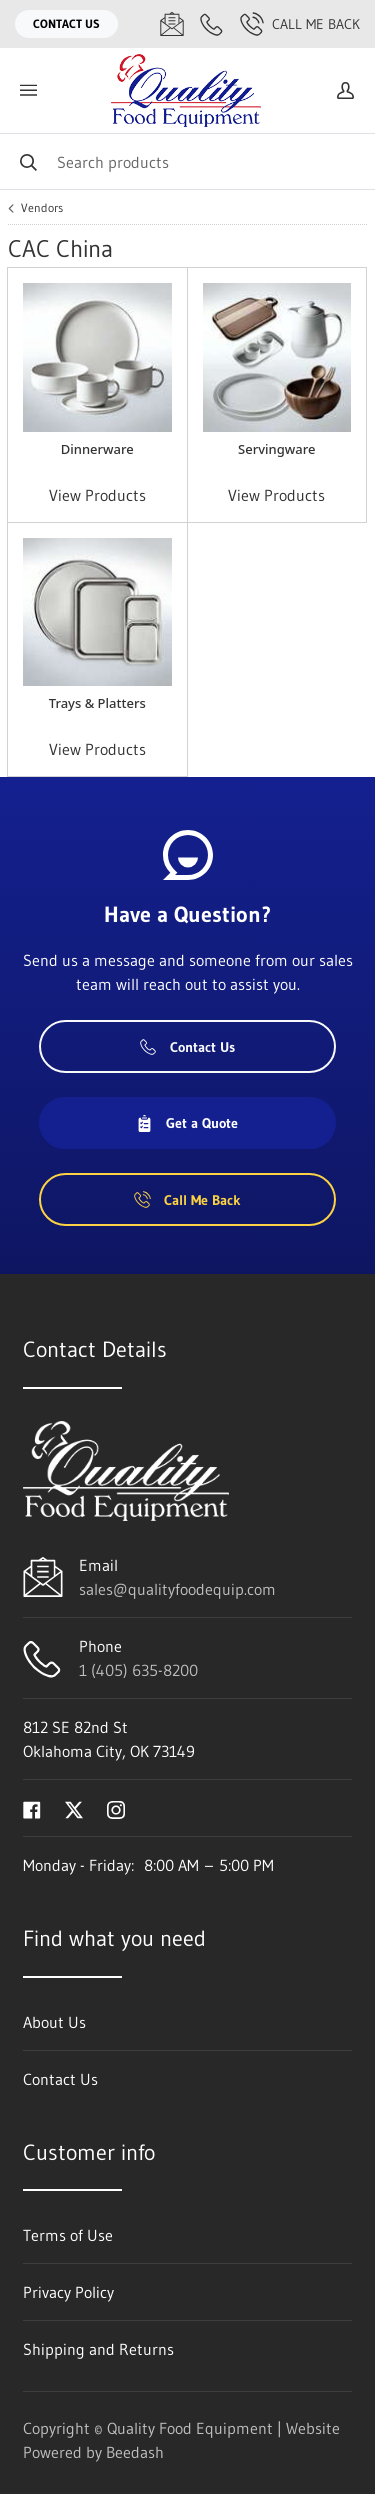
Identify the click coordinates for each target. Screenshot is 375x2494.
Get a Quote (187, 1123)
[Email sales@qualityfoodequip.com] (172, 24)
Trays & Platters (97, 703)
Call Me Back (300, 24)
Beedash (135, 2452)
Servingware (276, 449)
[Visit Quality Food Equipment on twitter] (74, 1808)
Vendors (42, 208)
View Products (97, 495)
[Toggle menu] (28, 90)
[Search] (187, 161)
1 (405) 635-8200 (138, 1670)
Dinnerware (97, 449)
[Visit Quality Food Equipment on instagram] (116, 1808)
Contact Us (66, 23)
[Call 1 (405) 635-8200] (212, 24)
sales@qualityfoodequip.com (177, 1589)
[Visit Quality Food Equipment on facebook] (32, 1808)
